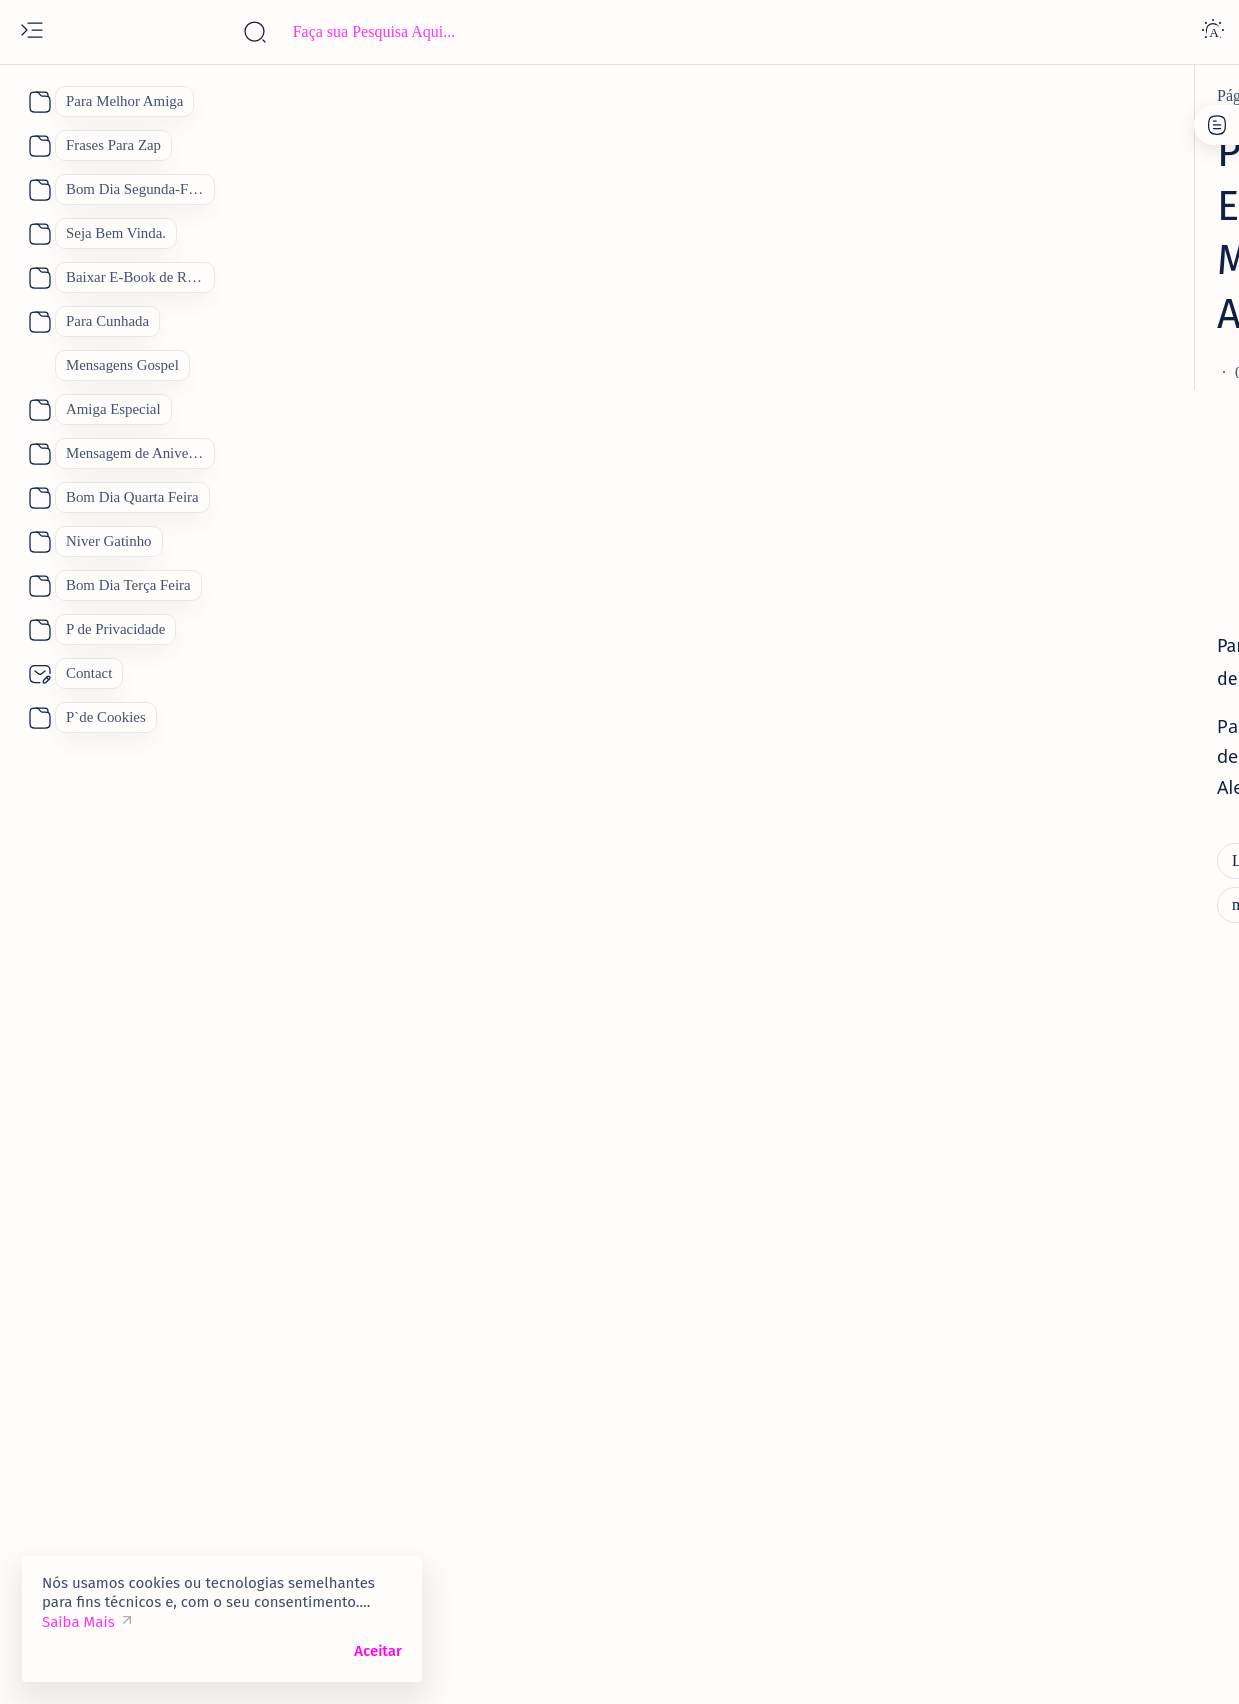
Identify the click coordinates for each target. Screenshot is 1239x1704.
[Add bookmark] (799, 265)
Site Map (1087, 153)
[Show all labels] (983, 1567)
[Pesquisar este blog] (395, 32)
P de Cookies (969, 135)
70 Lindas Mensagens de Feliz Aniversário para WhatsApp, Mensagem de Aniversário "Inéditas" (1065, 498)
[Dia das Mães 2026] (1013, 1370)
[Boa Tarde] (988, 1320)
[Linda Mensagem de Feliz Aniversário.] (339, 96)
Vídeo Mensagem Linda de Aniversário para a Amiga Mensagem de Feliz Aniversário (1070, 1022)
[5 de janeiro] (1011, 642)
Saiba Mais (78, 1622)
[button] (1148, 1664)
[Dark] (1213, 32)
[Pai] (961, 1470)
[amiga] (992, 955)
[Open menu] (32, 32)
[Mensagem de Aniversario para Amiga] (639, 691)
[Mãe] (1142, 1420)
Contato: (1058, 135)
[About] (37, 102)
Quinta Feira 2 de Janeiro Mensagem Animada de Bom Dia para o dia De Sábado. (1079, 696)
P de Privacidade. (982, 153)
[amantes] (999, 1099)
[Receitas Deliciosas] (1097, 1470)
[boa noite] (985, 1520)
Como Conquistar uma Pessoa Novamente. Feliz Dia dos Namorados (1080, 1153)
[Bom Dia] (1116, 1320)
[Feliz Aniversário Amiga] (1051, 761)
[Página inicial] (151, 96)
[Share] (879, 265)
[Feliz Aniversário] (1010, 1420)
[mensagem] (443, 691)
